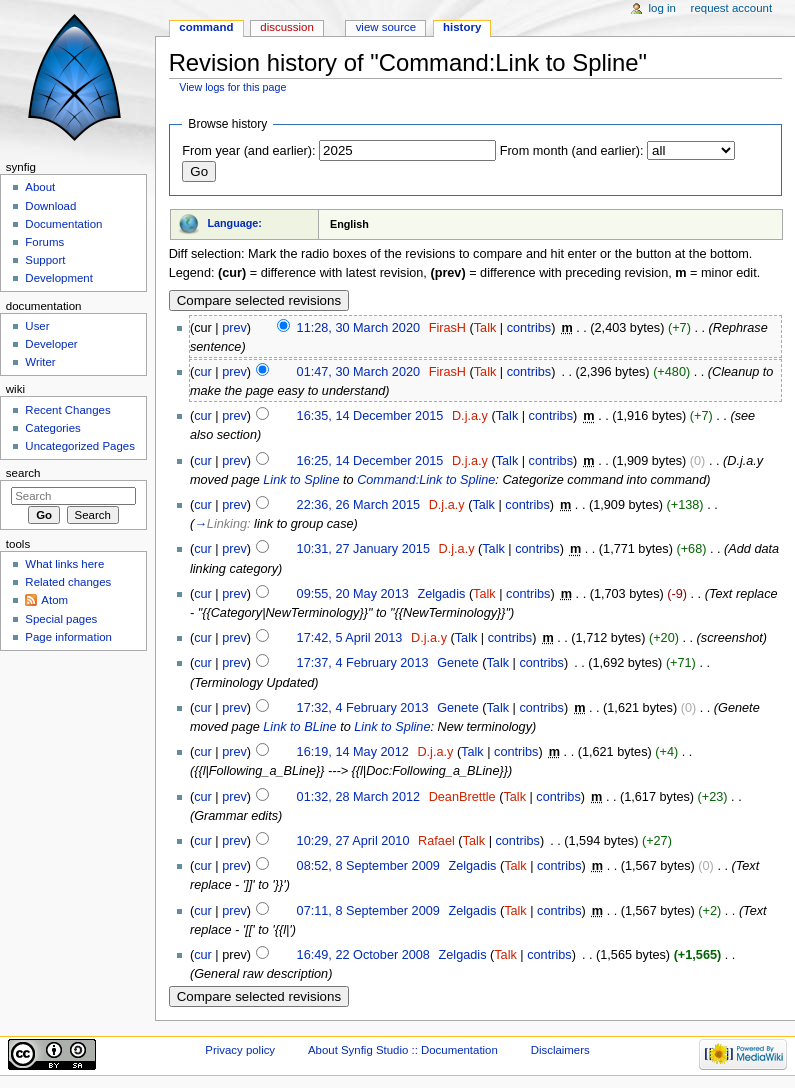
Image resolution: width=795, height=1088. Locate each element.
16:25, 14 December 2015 (370, 461)
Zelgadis (441, 594)
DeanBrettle (462, 797)
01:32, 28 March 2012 (358, 797)
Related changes (68, 582)
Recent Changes (67, 410)
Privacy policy (240, 1050)
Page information (68, 637)
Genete (458, 663)
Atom (54, 600)
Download (50, 206)
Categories (52, 428)
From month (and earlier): (572, 151)
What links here (64, 564)
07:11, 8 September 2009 (368, 911)
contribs (529, 328)
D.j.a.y (470, 416)
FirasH (447, 328)
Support (45, 260)
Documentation (63, 224)
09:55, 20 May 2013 (353, 594)
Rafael (436, 841)
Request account (732, 8)
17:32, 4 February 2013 (363, 708)
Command (206, 27)
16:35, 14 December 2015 (370, 416)
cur (203, 372)
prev (234, 328)
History (462, 27)
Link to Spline (301, 480)
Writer (40, 362)
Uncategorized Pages (80, 446)
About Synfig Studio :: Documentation (403, 1050)
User (37, 326)
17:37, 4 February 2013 (363, 663)
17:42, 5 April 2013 (350, 638)
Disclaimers (560, 1050)
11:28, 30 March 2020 (358, 328)
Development (58, 278)
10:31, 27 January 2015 (363, 549)
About (40, 187)
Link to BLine (299, 727)
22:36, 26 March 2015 (358, 505)
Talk (485, 328)
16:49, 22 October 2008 (363, 955)
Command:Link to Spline (426, 480)
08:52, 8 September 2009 (368, 866)
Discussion (286, 27)
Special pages (61, 619)
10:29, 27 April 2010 (353, 841)
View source (386, 27)
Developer (51, 344)
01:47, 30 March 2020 (358, 372)
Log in (662, 8)
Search (23, 473)
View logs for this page (232, 87)
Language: (234, 223)
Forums (44, 242)
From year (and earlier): (248, 151)
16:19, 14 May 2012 (353, 752)
